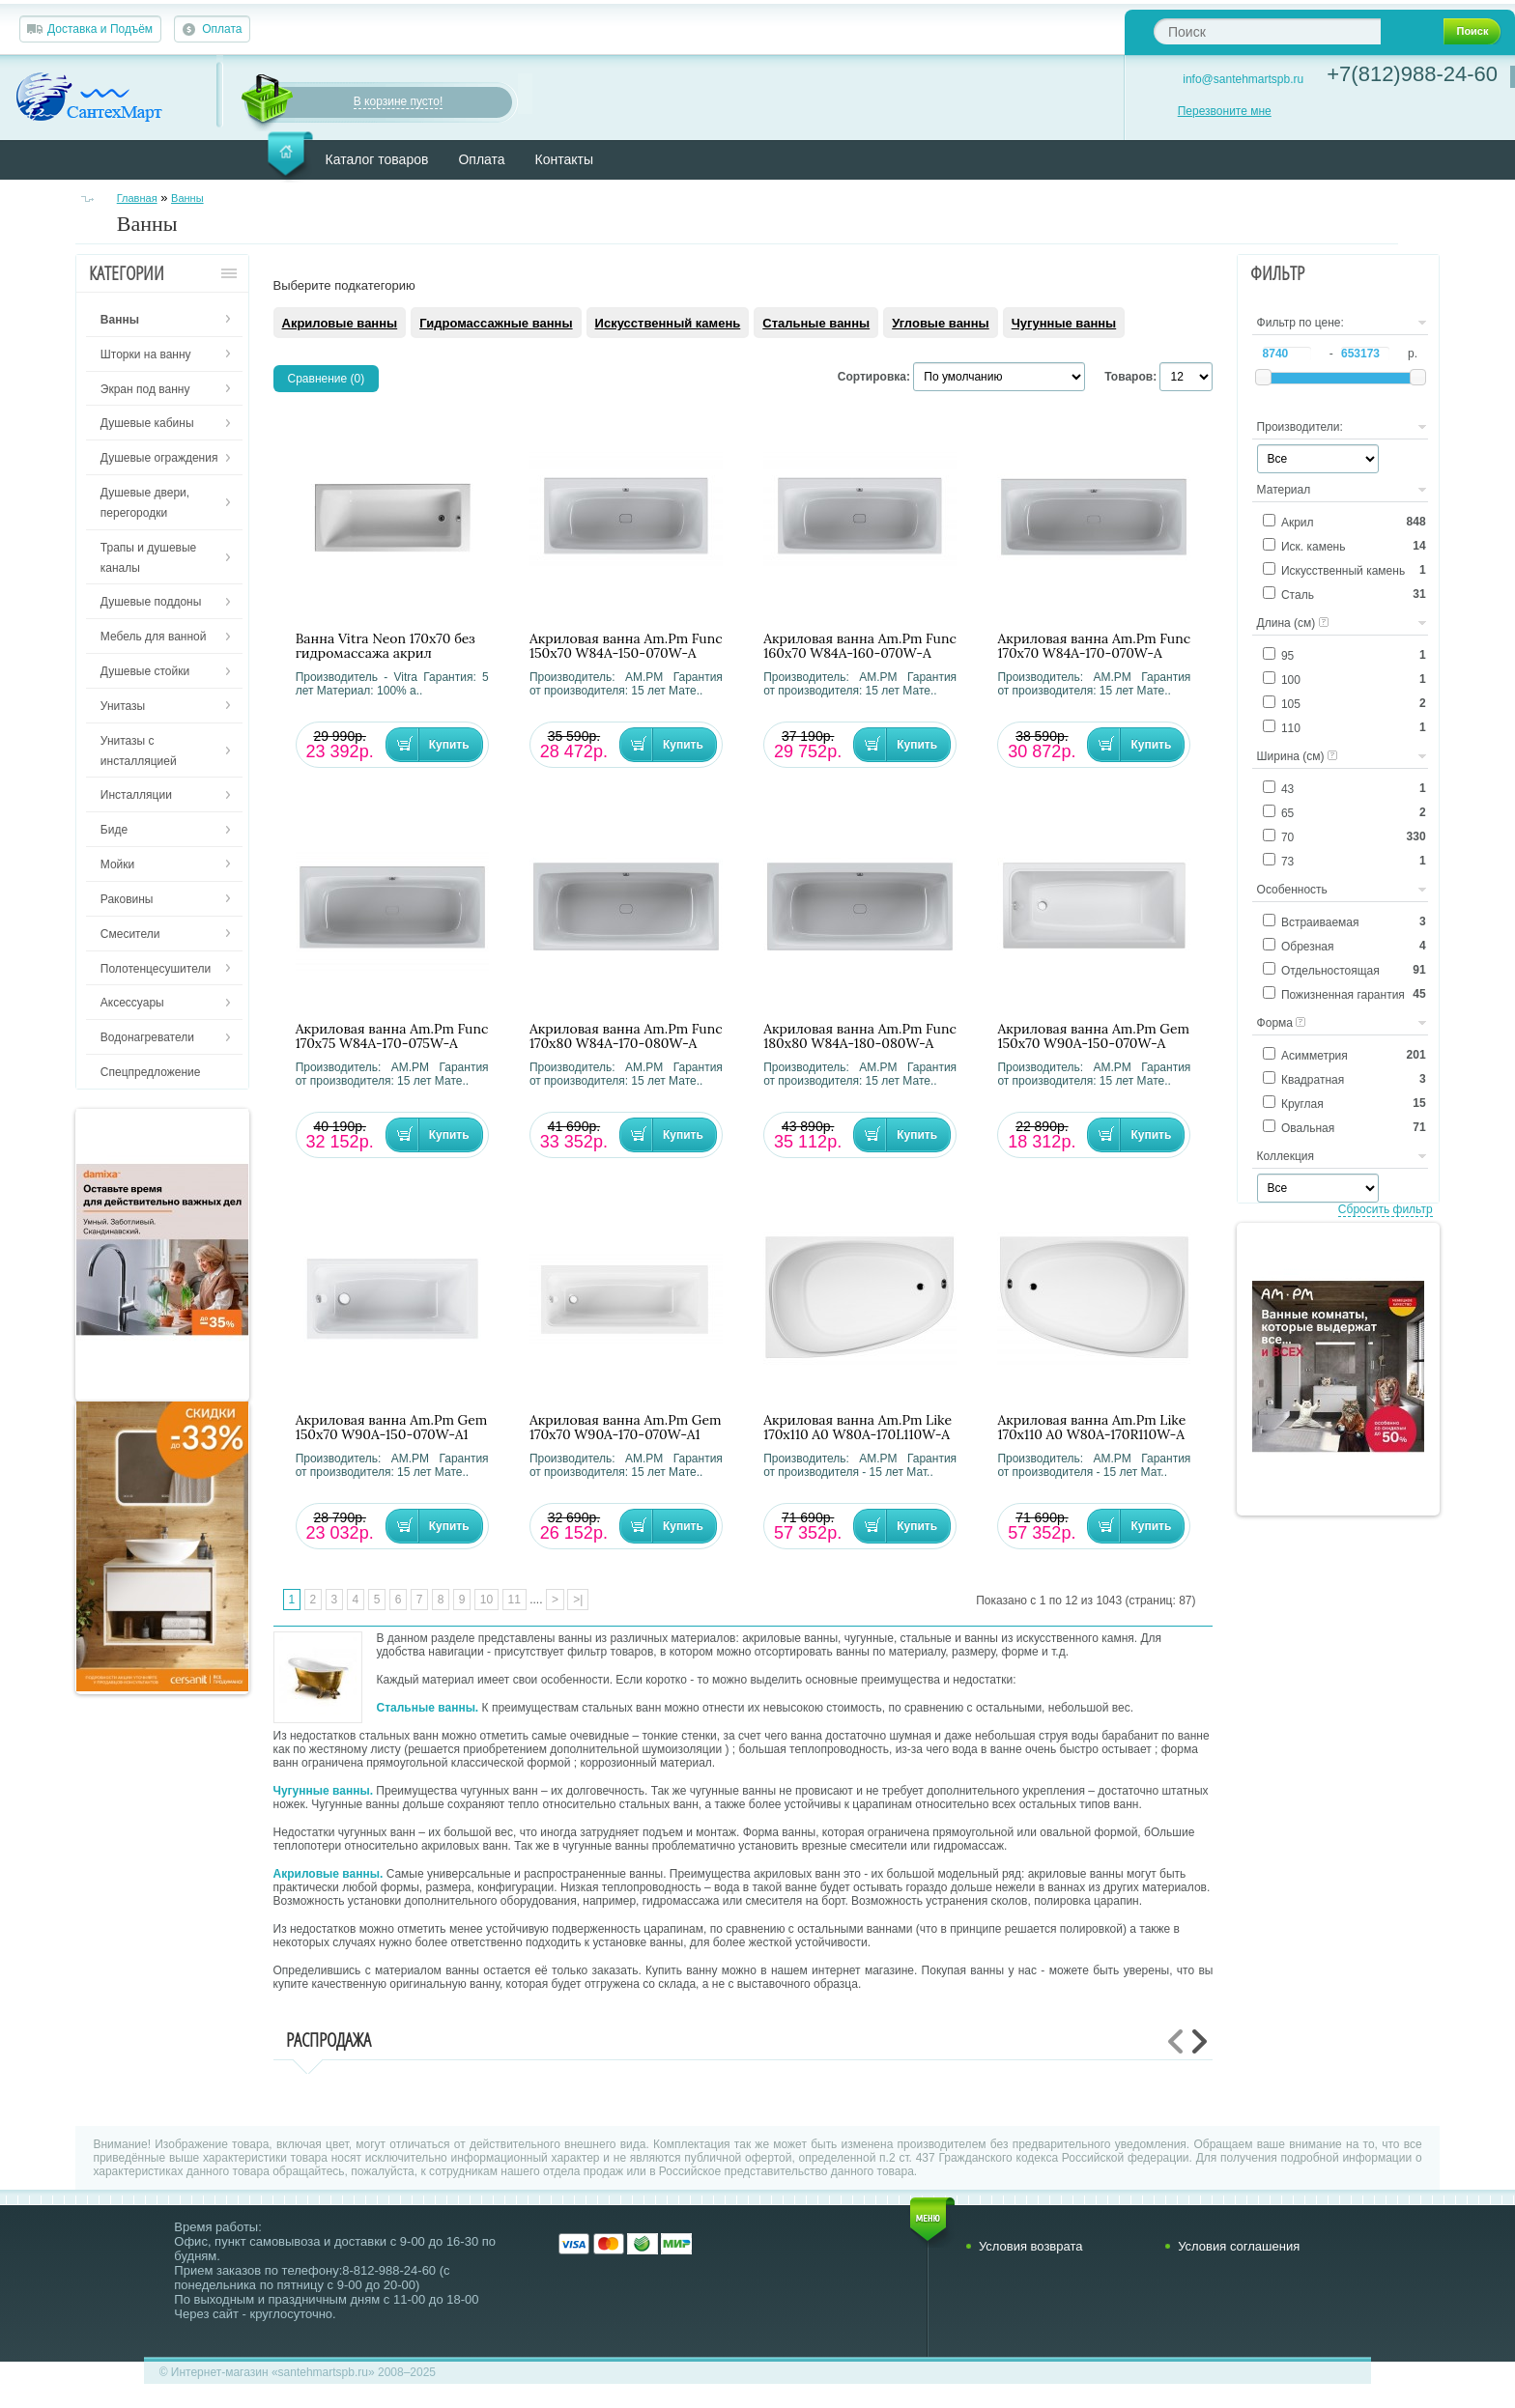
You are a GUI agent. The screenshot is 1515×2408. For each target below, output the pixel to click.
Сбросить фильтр (1385, 1209)
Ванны (187, 198)
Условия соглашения (1239, 2246)
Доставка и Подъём (100, 29)
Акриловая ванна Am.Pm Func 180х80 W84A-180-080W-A (860, 1036)
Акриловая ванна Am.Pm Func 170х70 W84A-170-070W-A (1093, 646)
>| (578, 1599)
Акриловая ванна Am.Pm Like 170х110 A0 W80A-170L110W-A (857, 1427)
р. (1412, 353)
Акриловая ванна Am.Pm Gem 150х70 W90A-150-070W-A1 (392, 1427)
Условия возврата (1031, 2246)
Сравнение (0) (326, 378)
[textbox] (1267, 31)
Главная (137, 198)
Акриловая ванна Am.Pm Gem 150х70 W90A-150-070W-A (1093, 1036)
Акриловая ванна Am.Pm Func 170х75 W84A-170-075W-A (392, 1036)
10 (486, 1599)
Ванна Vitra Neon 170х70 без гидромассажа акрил (385, 646)
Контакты (564, 159)
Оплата (222, 29)
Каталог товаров (377, 159)
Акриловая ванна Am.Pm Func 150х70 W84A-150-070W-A (626, 646)
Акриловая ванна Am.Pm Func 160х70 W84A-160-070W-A (860, 646)
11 (514, 1599)
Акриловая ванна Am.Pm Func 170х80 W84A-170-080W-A (626, 1036)
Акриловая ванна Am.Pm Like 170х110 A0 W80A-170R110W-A (1091, 1427)
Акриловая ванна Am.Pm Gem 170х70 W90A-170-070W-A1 (625, 1427)
